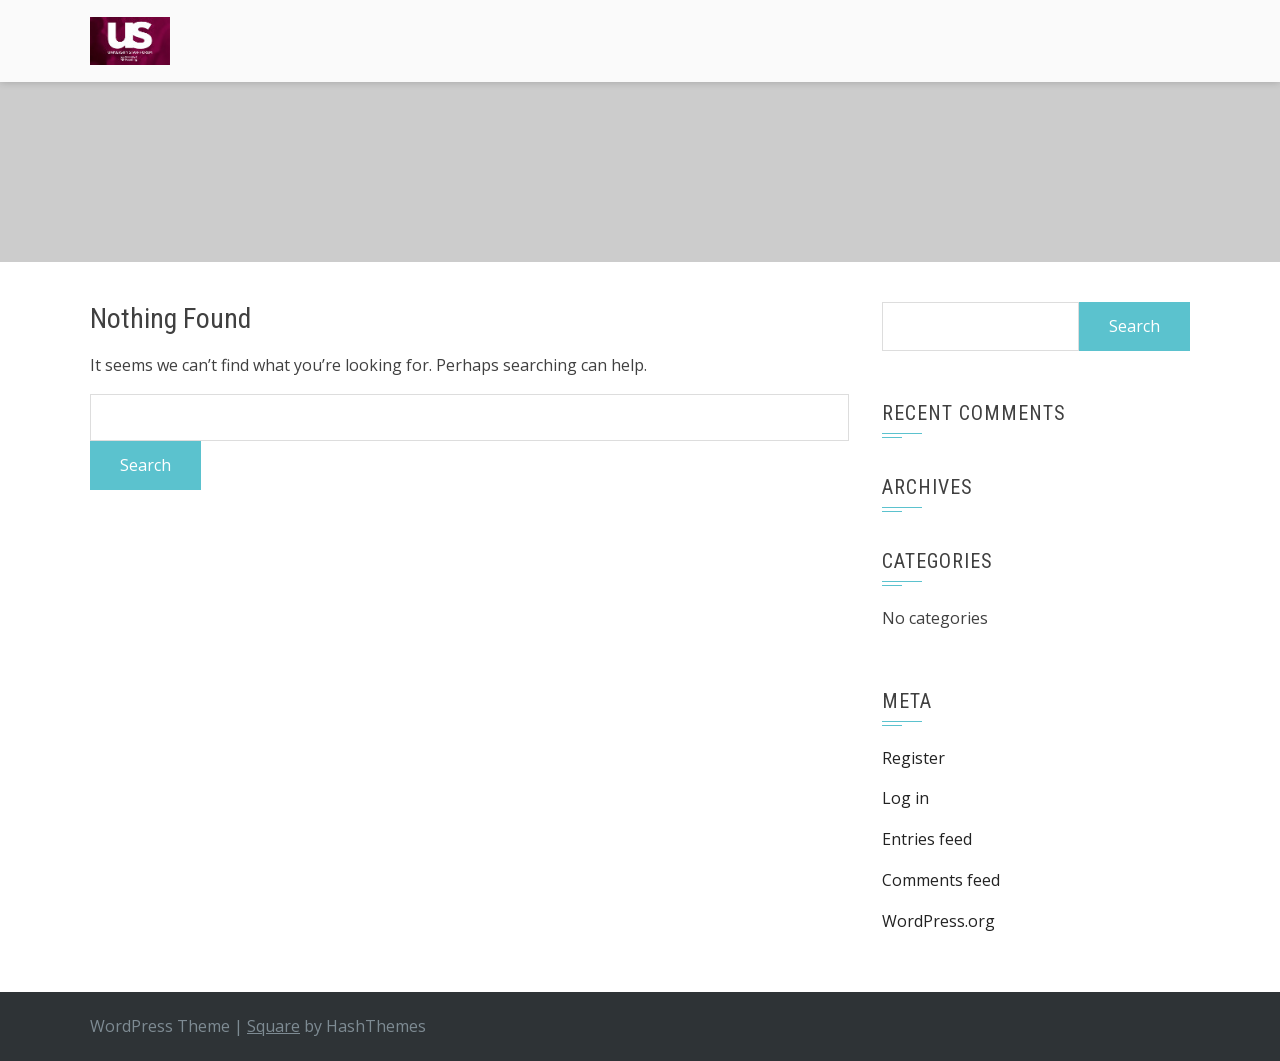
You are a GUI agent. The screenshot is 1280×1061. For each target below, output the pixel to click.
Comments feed (941, 880)
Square (273, 1026)
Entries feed (927, 839)
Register (913, 758)
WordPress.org (938, 921)
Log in (905, 798)
